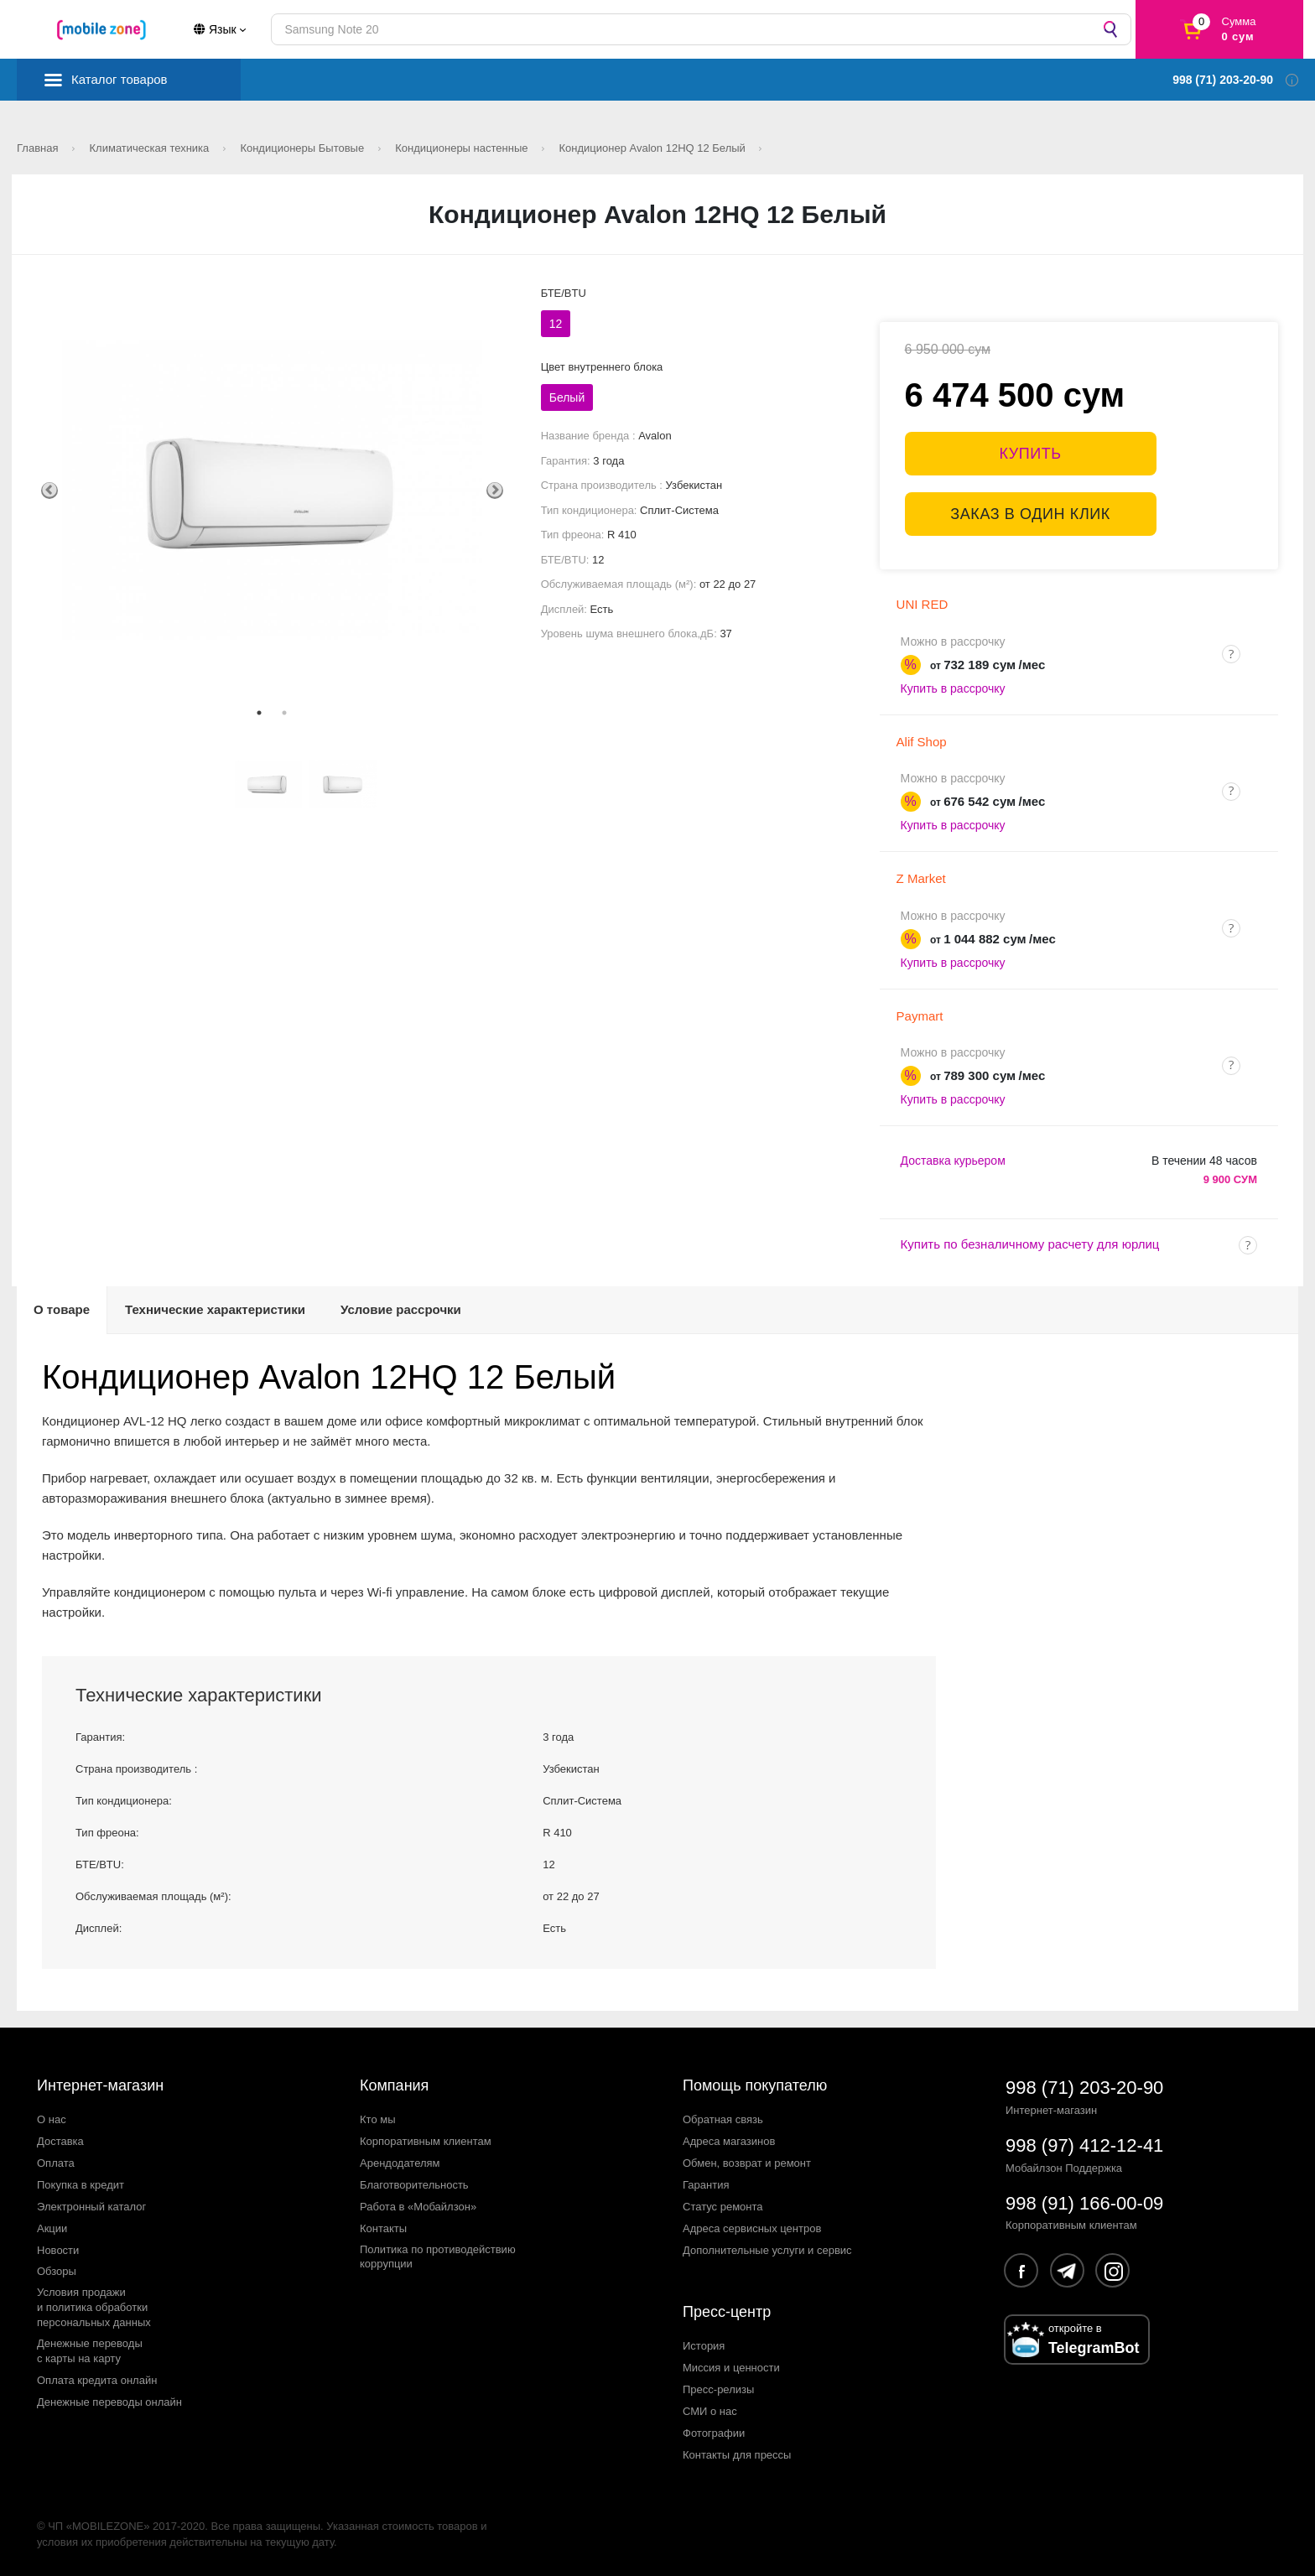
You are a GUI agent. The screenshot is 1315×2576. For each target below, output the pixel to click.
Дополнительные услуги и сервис (767, 2250)
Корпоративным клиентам (425, 2141)
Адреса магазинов (729, 2141)
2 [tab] (284, 712)
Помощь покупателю (755, 2085)
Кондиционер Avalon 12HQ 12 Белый (654, 148)
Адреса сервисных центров (752, 2228)
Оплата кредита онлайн (97, 2380)
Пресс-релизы (718, 2389)
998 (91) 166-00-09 (1084, 2203)
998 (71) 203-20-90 (1084, 2087)
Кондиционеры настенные (463, 148)
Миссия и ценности (731, 2367)
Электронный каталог (91, 2206)
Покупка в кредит (80, 2185)
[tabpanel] (272, 490)
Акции (52, 2228)
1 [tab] (259, 712)
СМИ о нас (710, 2411)
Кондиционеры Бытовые (303, 148)
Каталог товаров (119, 79)
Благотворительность (414, 2185)
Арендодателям (400, 2163)
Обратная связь (723, 2119)
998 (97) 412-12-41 (1084, 2145)
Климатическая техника (151, 148)
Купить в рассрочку (953, 688)
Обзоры (56, 2271)
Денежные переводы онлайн (109, 2402)
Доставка (60, 2141)
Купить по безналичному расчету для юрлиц (1030, 1244)
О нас (51, 2119)
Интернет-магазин (100, 2085)
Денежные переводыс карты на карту (90, 2351)
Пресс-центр (727, 2311)
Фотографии (714, 2433)
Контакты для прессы (737, 2455)
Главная (39, 148)
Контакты (383, 2228)
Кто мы (378, 2119)
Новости (58, 2250)
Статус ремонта (723, 2206)
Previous (49, 490)
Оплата (56, 2163)
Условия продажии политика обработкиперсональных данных (94, 2307)
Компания (394, 2085)
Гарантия (706, 2185)
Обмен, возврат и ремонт (747, 2163)
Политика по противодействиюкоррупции (438, 2257)
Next (494, 490)
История (704, 2346)
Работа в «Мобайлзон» (418, 2206)
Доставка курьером (953, 1160)
